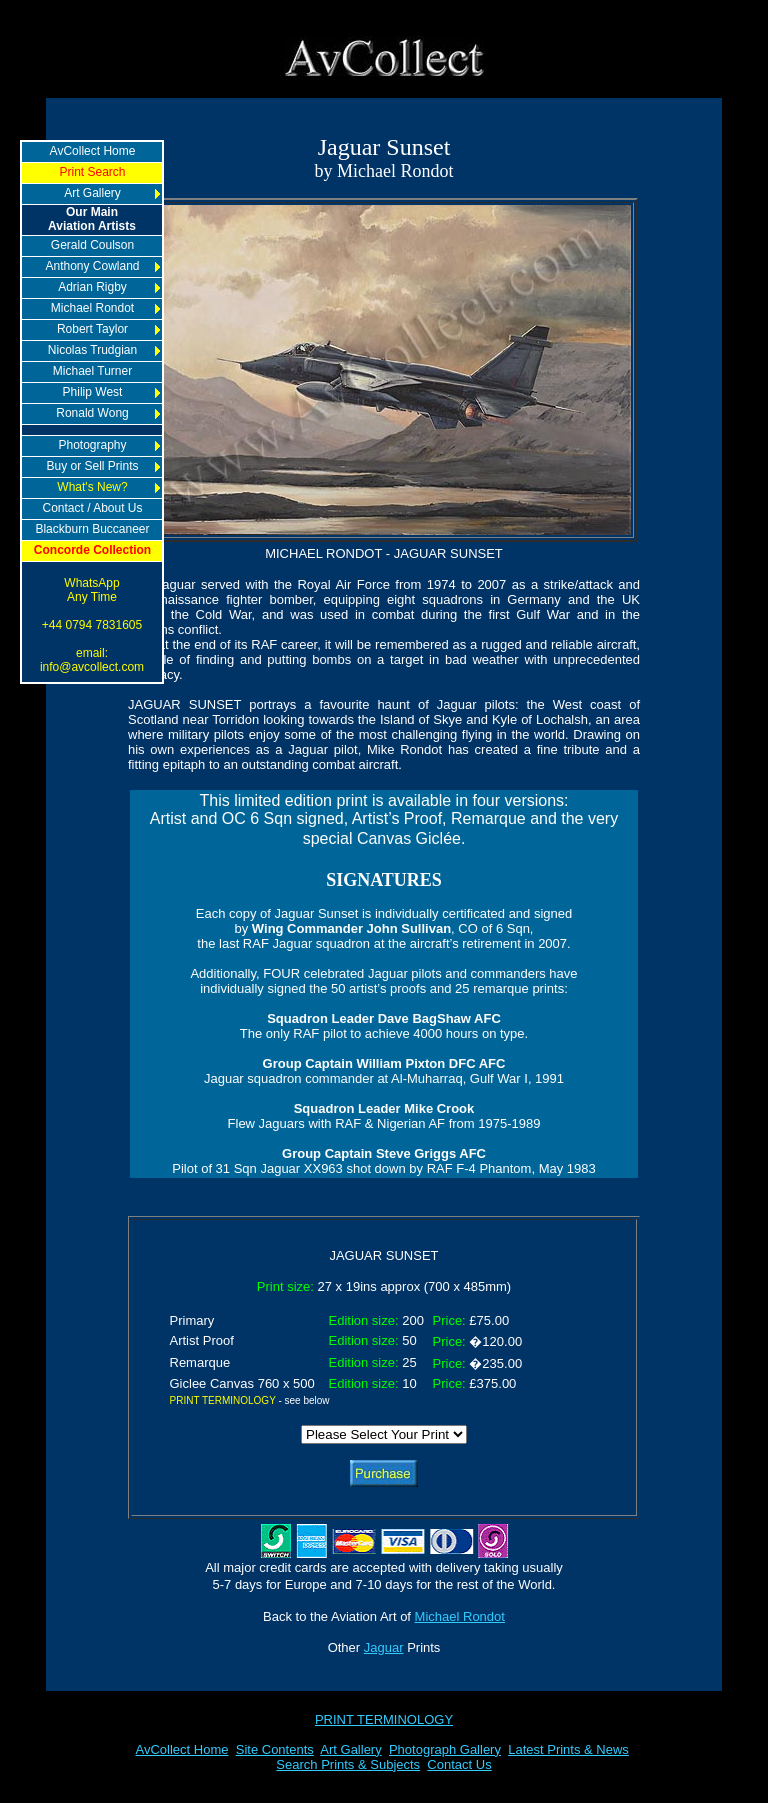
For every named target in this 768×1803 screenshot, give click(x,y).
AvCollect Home (182, 1749)
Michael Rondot (460, 1616)
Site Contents (275, 1749)
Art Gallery (350, 1749)
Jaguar (384, 1647)
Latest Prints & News (568, 1749)
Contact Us (459, 1764)
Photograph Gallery (445, 1749)
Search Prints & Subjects (348, 1764)
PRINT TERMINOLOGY (384, 1719)
